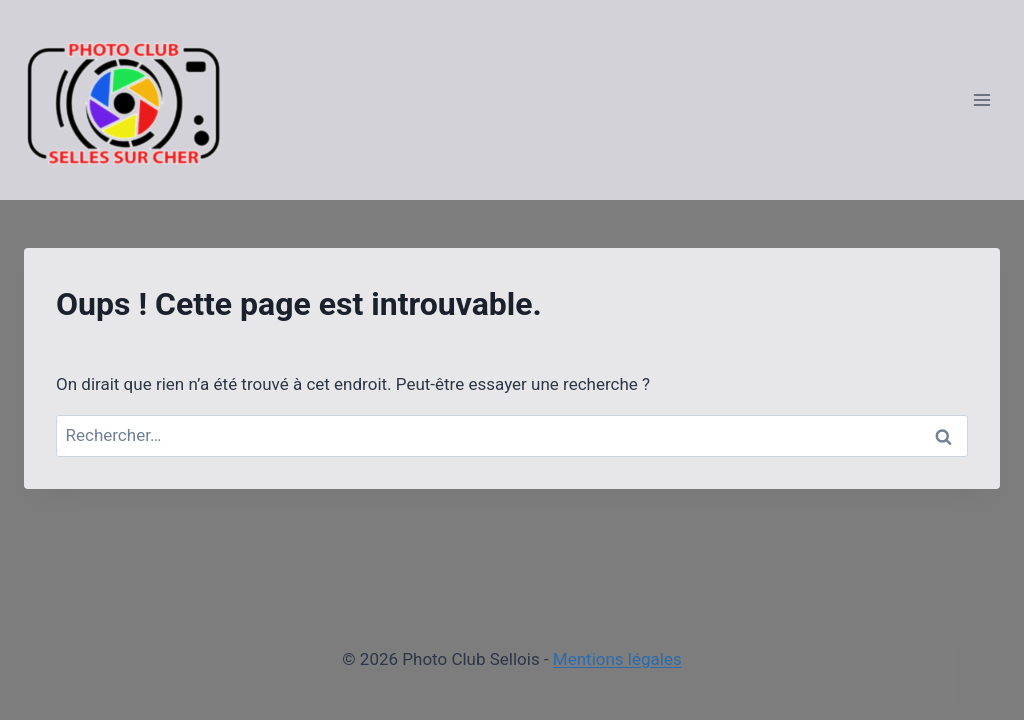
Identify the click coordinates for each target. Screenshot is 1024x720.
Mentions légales (617, 659)
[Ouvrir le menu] (981, 99)
